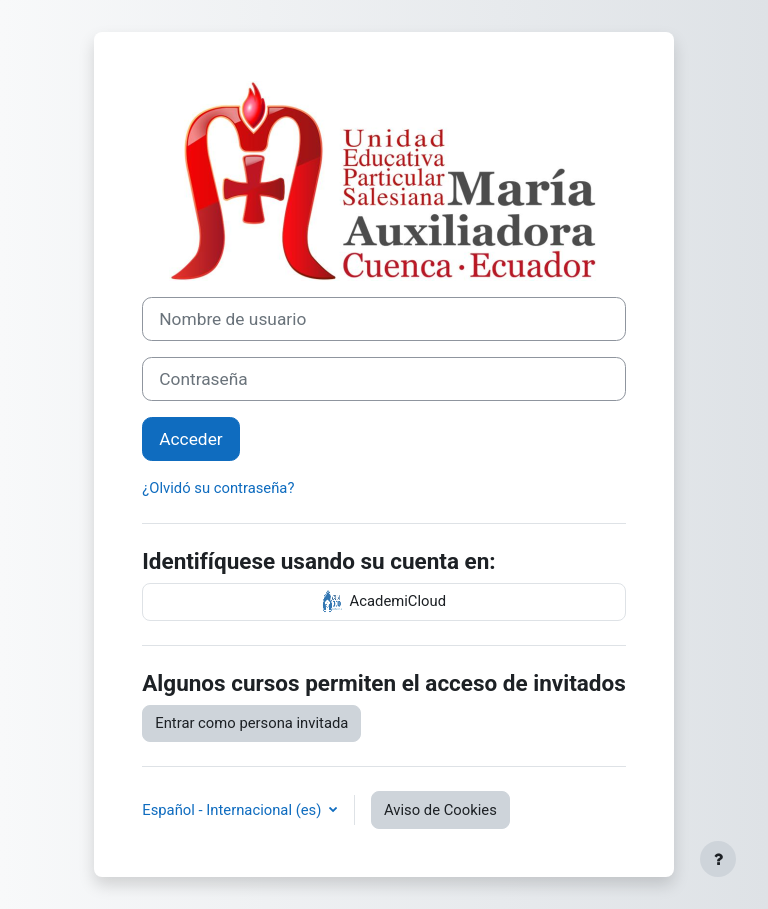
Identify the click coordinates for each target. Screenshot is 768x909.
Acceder (190, 439)
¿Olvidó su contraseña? (218, 488)
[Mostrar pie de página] (718, 859)
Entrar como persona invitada (251, 723)
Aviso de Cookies (440, 810)
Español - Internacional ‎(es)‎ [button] (233, 810)
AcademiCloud (384, 602)
